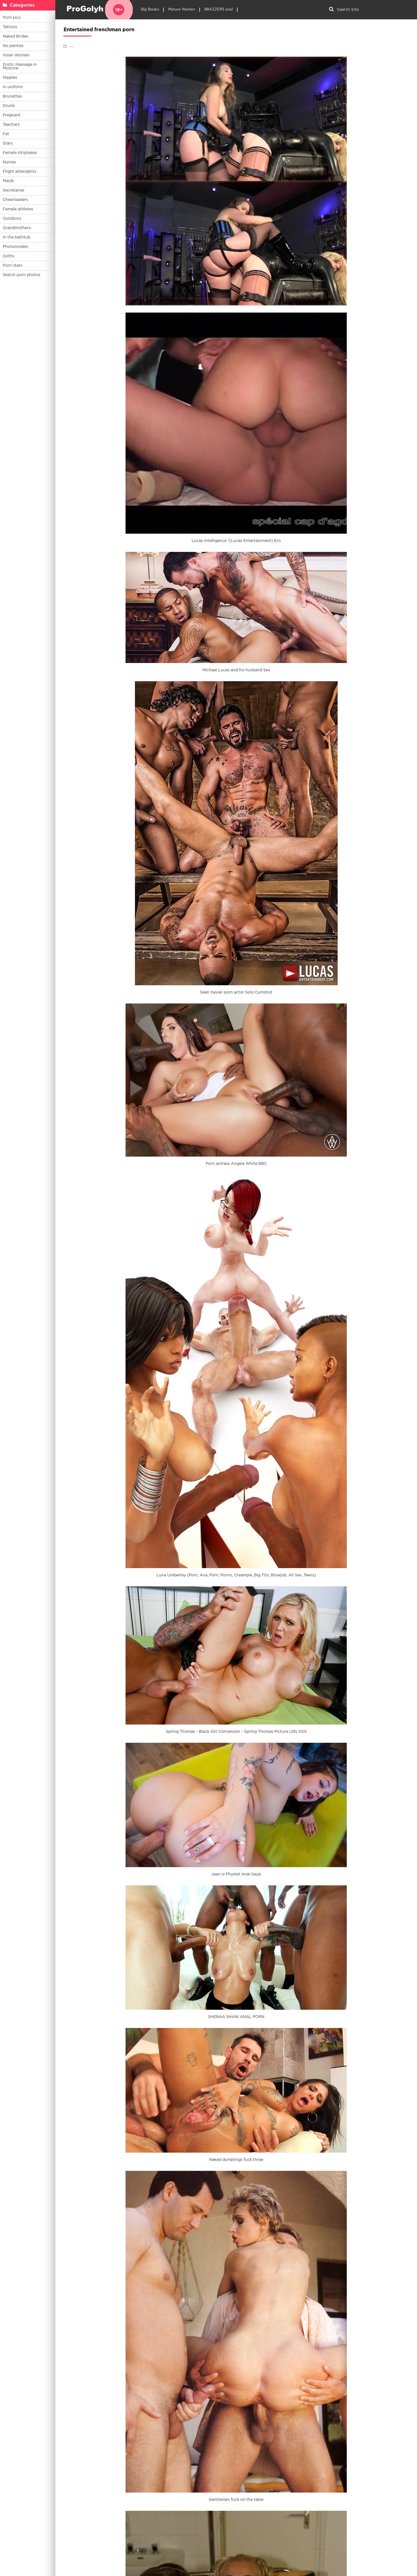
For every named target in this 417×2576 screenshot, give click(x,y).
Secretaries (13, 190)
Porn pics (12, 17)
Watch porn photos (21, 275)
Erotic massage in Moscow (20, 66)
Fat (6, 134)
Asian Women (16, 55)
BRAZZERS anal (218, 9)
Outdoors (12, 218)
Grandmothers (17, 228)
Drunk (9, 106)
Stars (8, 143)
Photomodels (15, 246)
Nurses (9, 162)
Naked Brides (15, 36)
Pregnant (11, 115)
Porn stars (12, 265)
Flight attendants (19, 171)
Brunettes (12, 96)
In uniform (13, 87)
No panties (13, 46)
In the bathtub (16, 237)
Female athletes (18, 209)
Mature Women (181, 9)
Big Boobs (150, 9)
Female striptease (20, 152)
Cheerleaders (15, 199)
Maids (8, 181)
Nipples (10, 77)
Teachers (11, 124)
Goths (8, 256)
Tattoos (10, 27)
